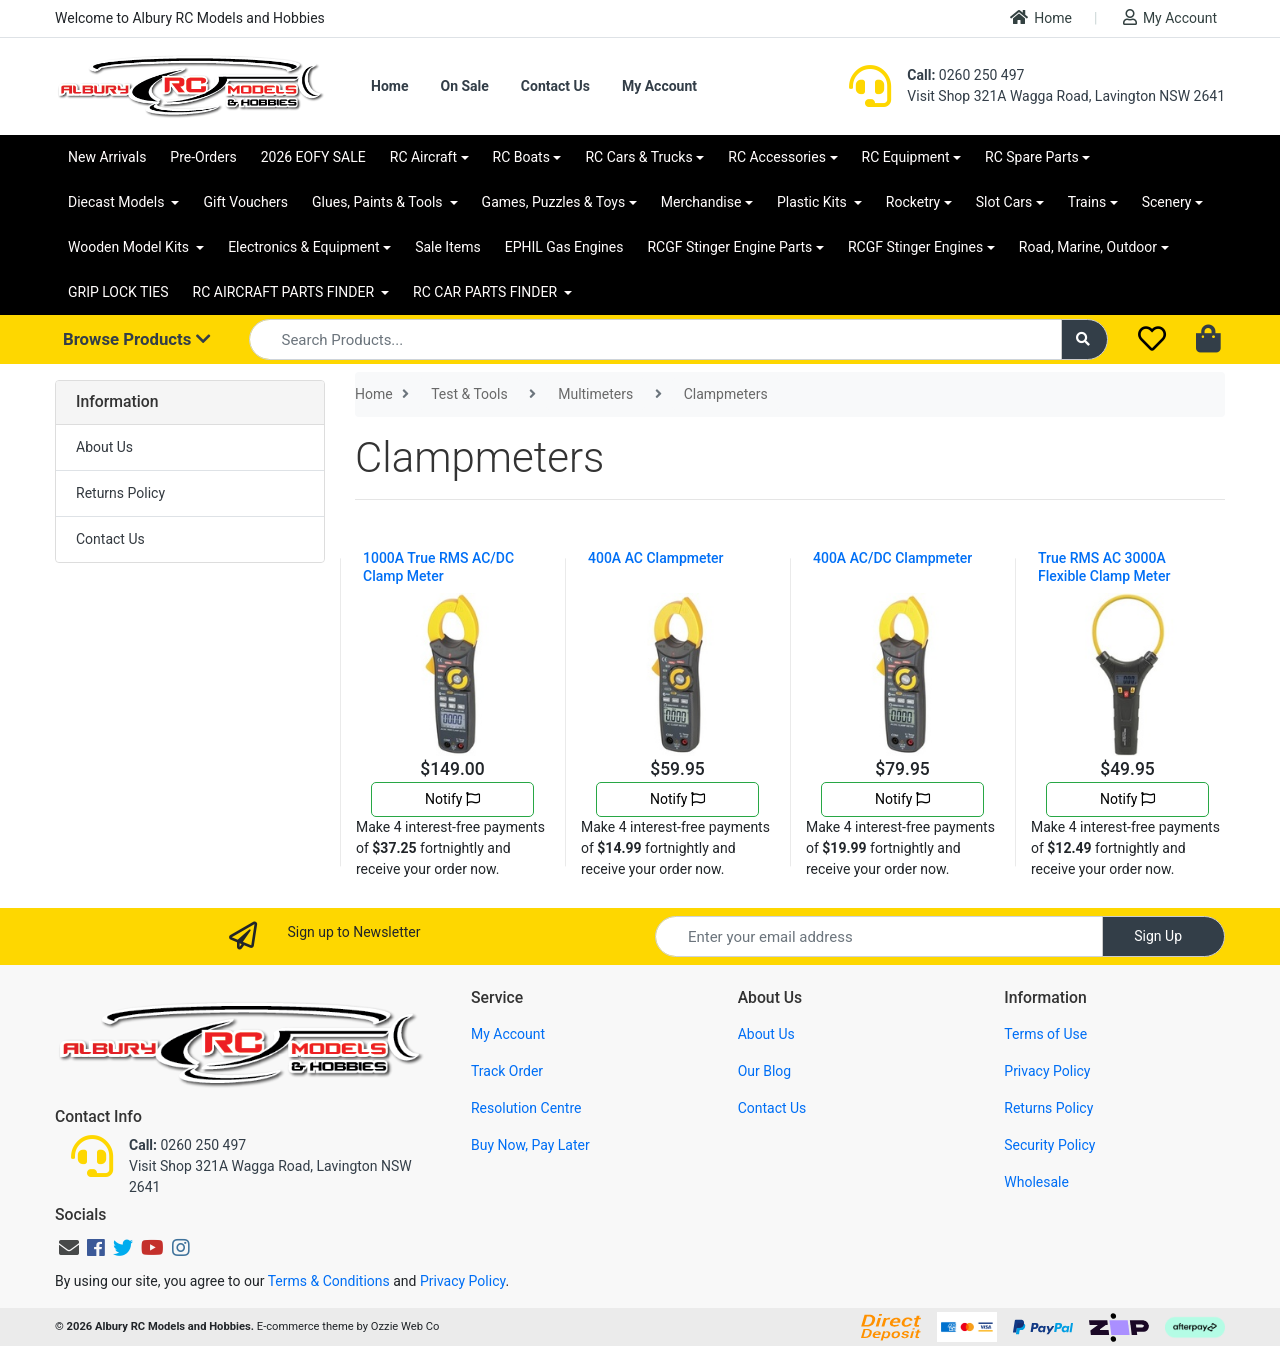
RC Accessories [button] (777, 157)
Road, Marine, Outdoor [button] (1088, 247)
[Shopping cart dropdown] (1210, 340)
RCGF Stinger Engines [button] (915, 247)
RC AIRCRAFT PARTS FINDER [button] (285, 292)
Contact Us (555, 86)
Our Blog (765, 1071)
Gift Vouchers (245, 202)
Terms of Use (1045, 1034)
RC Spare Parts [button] (1032, 157)
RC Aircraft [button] (423, 157)
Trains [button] (1087, 202)
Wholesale (1036, 1182)
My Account (1170, 17)
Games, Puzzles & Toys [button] (554, 202)
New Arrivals (107, 157)
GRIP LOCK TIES (118, 292)
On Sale (464, 86)
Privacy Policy (1047, 1071)
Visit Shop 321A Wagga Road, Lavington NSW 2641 (1066, 96)
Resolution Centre (526, 1108)
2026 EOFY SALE (313, 157)
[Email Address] (879, 936)
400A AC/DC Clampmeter (892, 558)
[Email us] (69, 1248)
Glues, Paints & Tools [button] (379, 202)
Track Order (507, 1071)
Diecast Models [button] (118, 202)
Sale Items (448, 247)
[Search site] (1085, 339)
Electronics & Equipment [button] (303, 247)
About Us (104, 447)
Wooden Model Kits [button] (130, 247)
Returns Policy (120, 493)
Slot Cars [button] (1004, 202)
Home (1041, 17)
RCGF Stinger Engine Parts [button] (729, 247)
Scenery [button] (1167, 202)
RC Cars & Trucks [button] (638, 157)
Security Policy (1049, 1145)
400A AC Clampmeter (656, 558)
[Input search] (655, 339)
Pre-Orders (203, 157)
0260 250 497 (965, 75)
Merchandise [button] (701, 202)
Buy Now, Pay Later (530, 1145)
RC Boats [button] (521, 157)
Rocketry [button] (913, 202)
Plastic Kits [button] (813, 202)
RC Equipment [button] (906, 157)
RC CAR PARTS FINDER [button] (486, 292)
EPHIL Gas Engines (564, 247)
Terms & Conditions (329, 1281)
